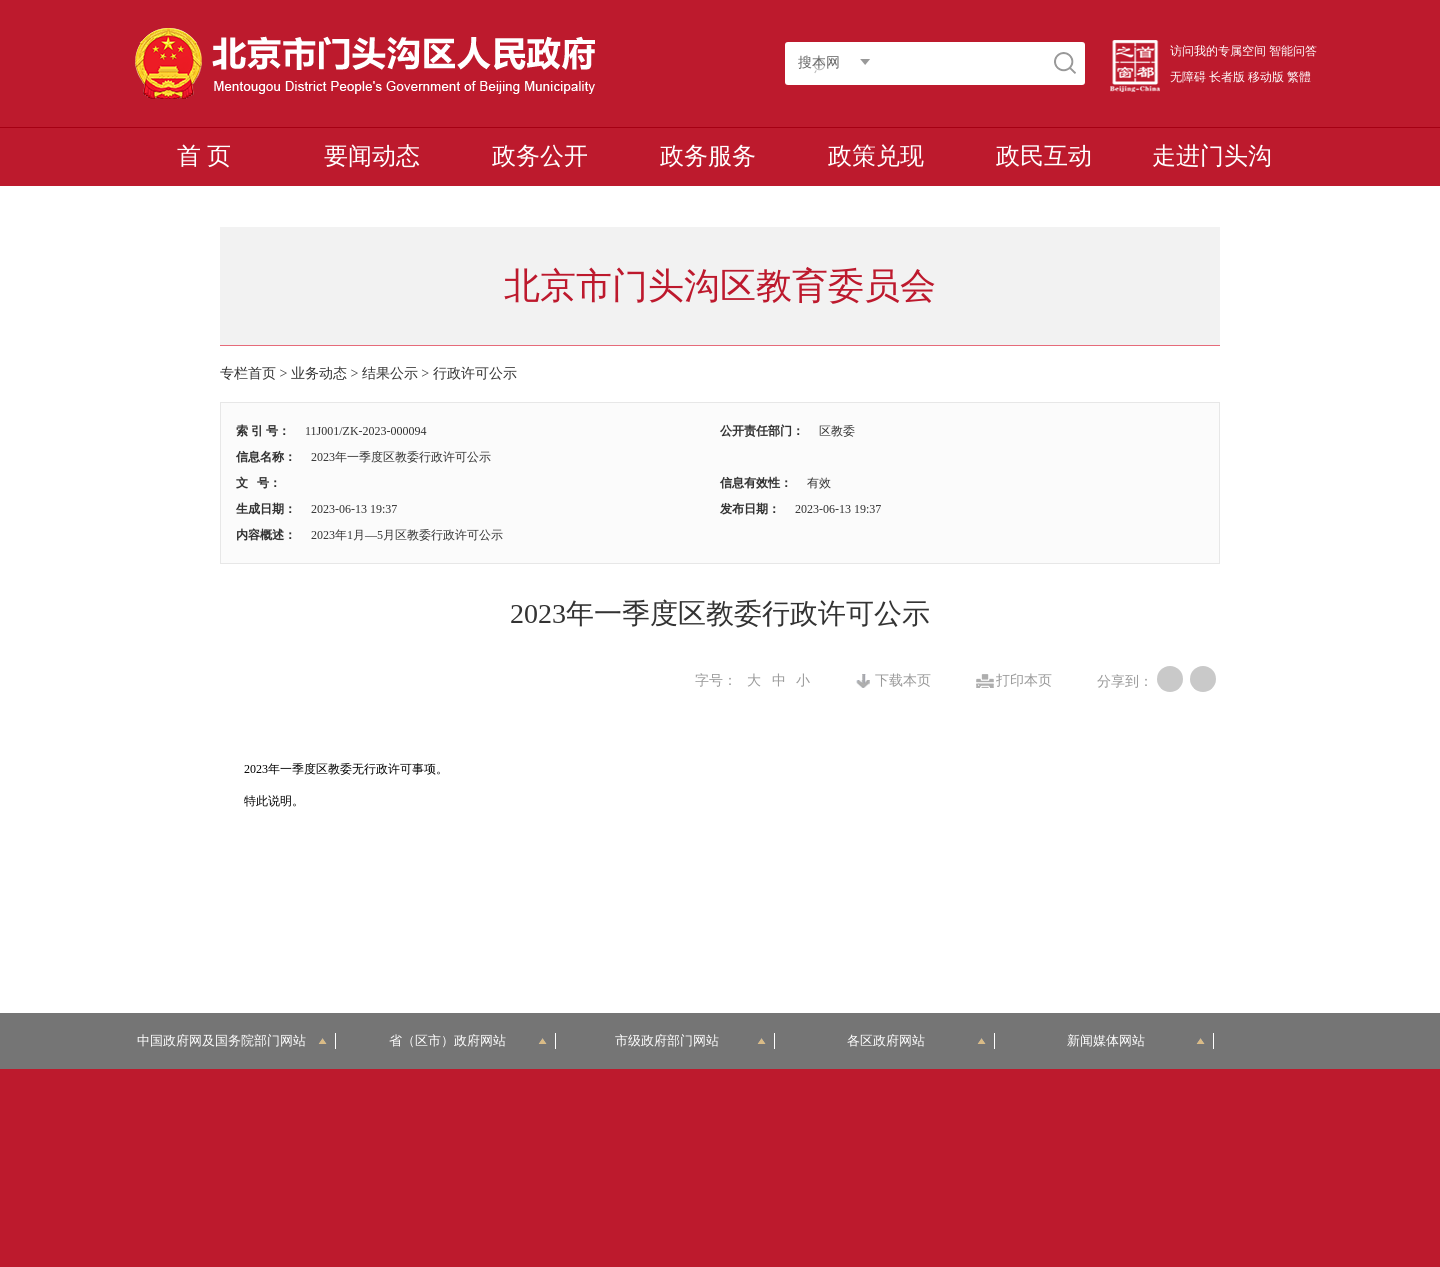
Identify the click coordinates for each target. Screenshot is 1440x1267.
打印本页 (1024, 681)
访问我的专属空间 (1218, 51)
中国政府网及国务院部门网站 (232, 1040)
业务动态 (319, 373)
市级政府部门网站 (691, 1040)
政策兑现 (876, 156)
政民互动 (1044, 156)
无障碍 (1188, 77)
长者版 (1227, 77)
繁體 (1299, 77)
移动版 (1266, 77)
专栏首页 (248, 373)
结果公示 (390, 373)
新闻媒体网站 (1136, 1040)
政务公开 (540, 156)
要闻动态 (372, 156)
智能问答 (1293, 51)
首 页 (204, 156)
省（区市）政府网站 (468, 1040)
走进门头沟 (1212, 156)
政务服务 (708, 156)
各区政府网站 (916, 1040)
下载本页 (903, 681)
